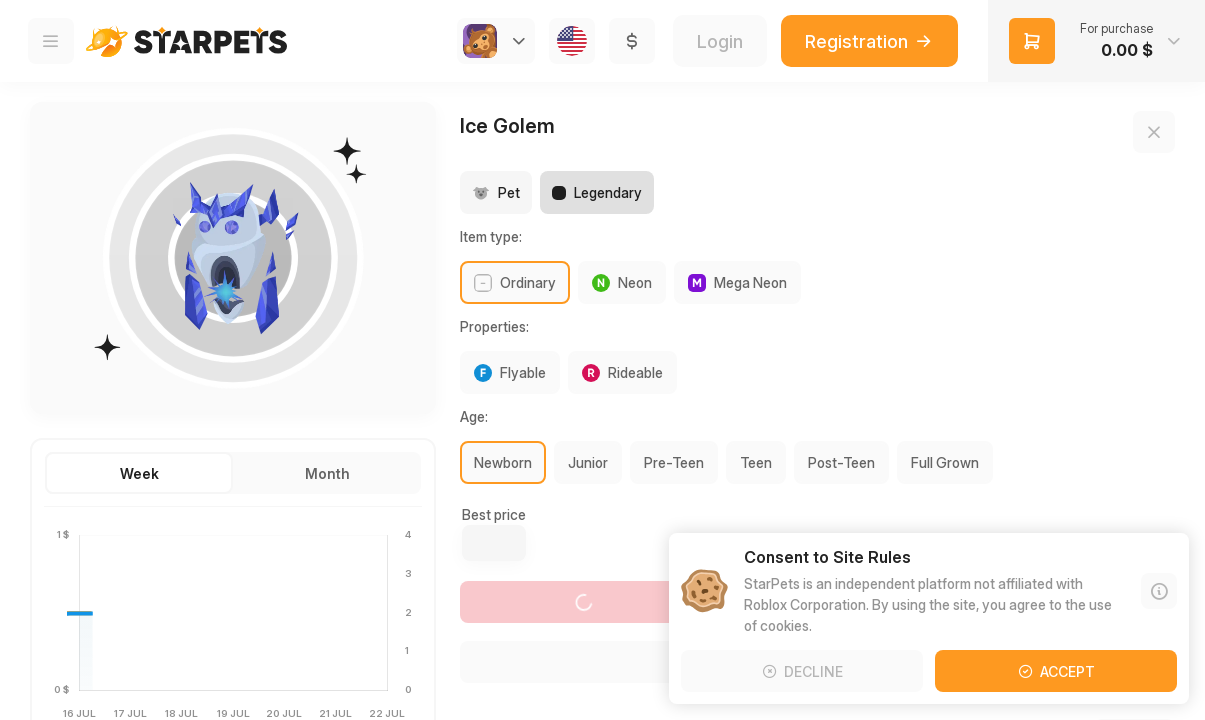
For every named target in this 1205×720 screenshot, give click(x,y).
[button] (1096, 41)
